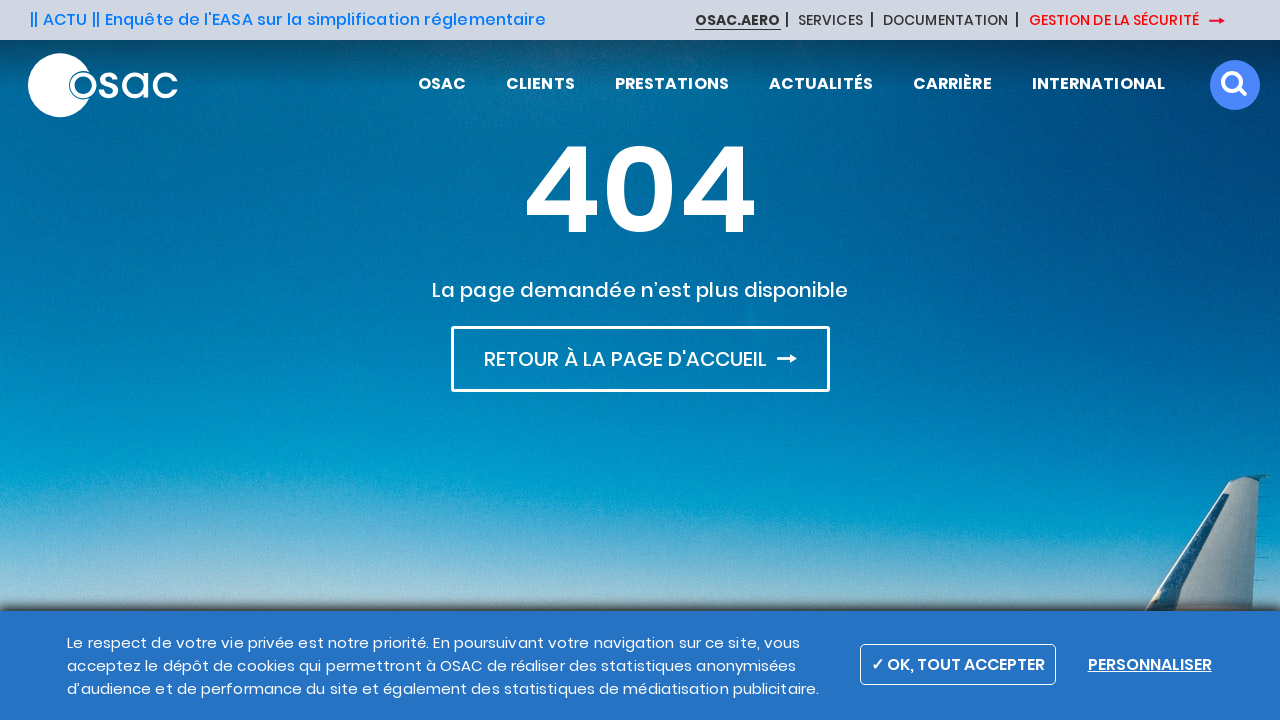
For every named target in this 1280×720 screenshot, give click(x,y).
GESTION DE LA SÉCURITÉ (1115, 20)
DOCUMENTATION (945, 21)
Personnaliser (1150, 664)
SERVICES (830, 21)
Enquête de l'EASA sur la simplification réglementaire (325, 19)
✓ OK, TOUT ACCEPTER (958, 664)
